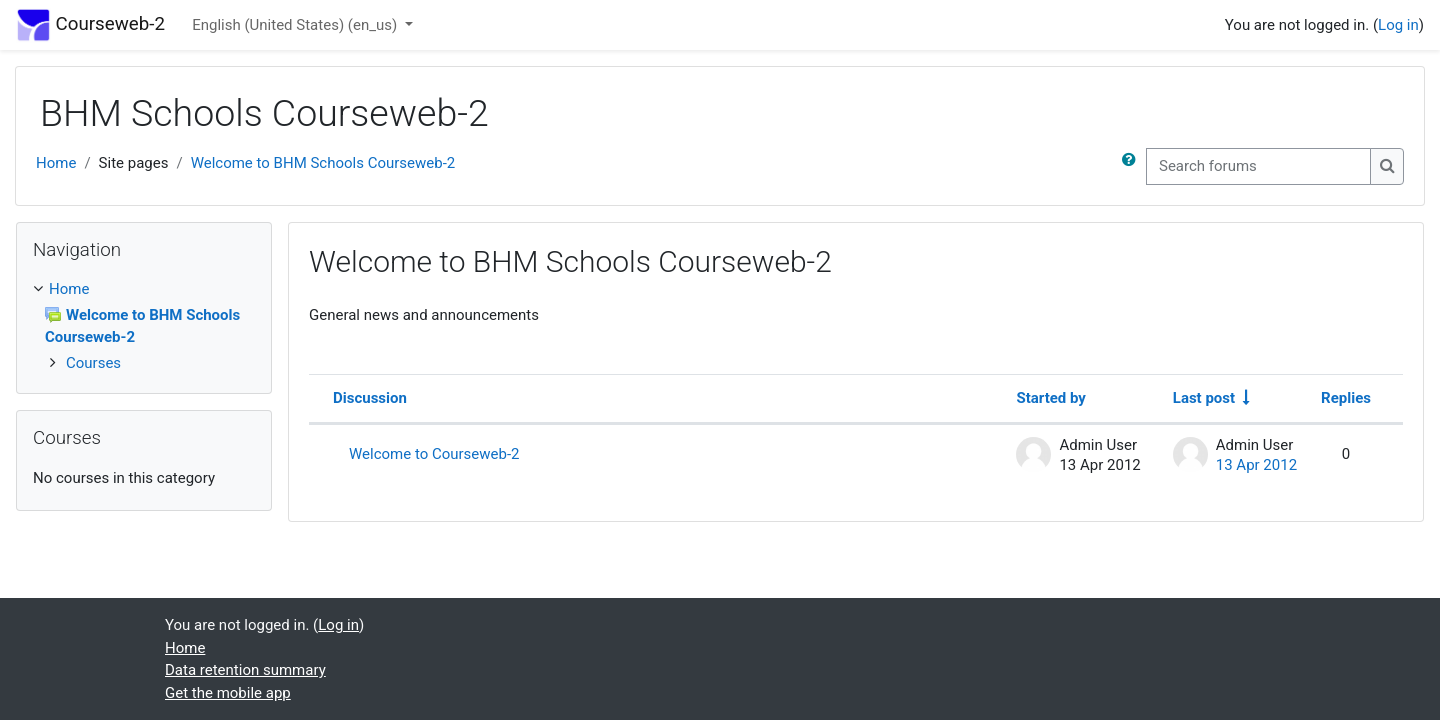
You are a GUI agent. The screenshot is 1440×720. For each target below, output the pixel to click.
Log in (1398, 25)
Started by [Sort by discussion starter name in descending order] (1050, 398)
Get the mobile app (228, 693)
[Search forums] (1258, 166)
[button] (1133, 166)
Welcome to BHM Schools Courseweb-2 (323, 163)
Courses (93, 363)
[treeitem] (144, 326)
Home (56, 163)
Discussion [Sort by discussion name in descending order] (370, 398)
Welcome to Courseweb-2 (434, 454)
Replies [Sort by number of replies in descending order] (1346, 398)
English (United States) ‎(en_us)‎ (296, 25)
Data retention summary (245, 670)
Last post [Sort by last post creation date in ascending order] (1204, 398)
